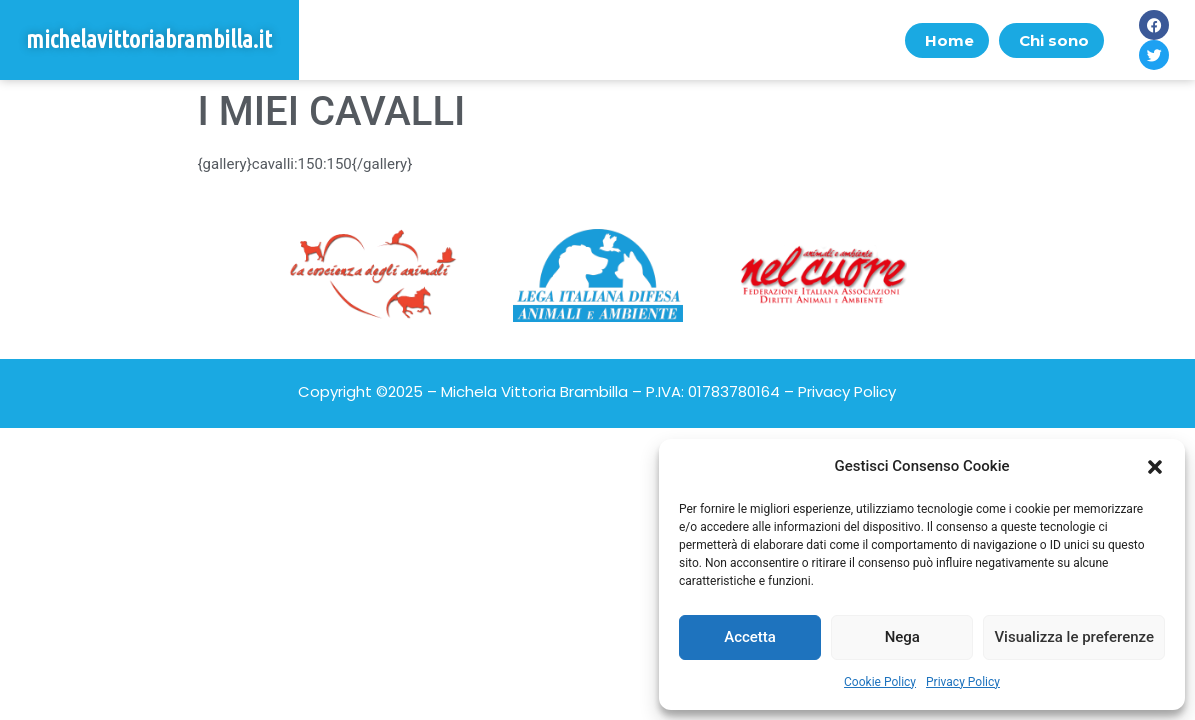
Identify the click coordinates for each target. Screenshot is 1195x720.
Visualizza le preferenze (1074, 637)
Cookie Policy (880, 682)
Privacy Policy (963, 682)
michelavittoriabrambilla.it (149, 39)
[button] (1155, 467)
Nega (902, 637)
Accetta (750, 637)
